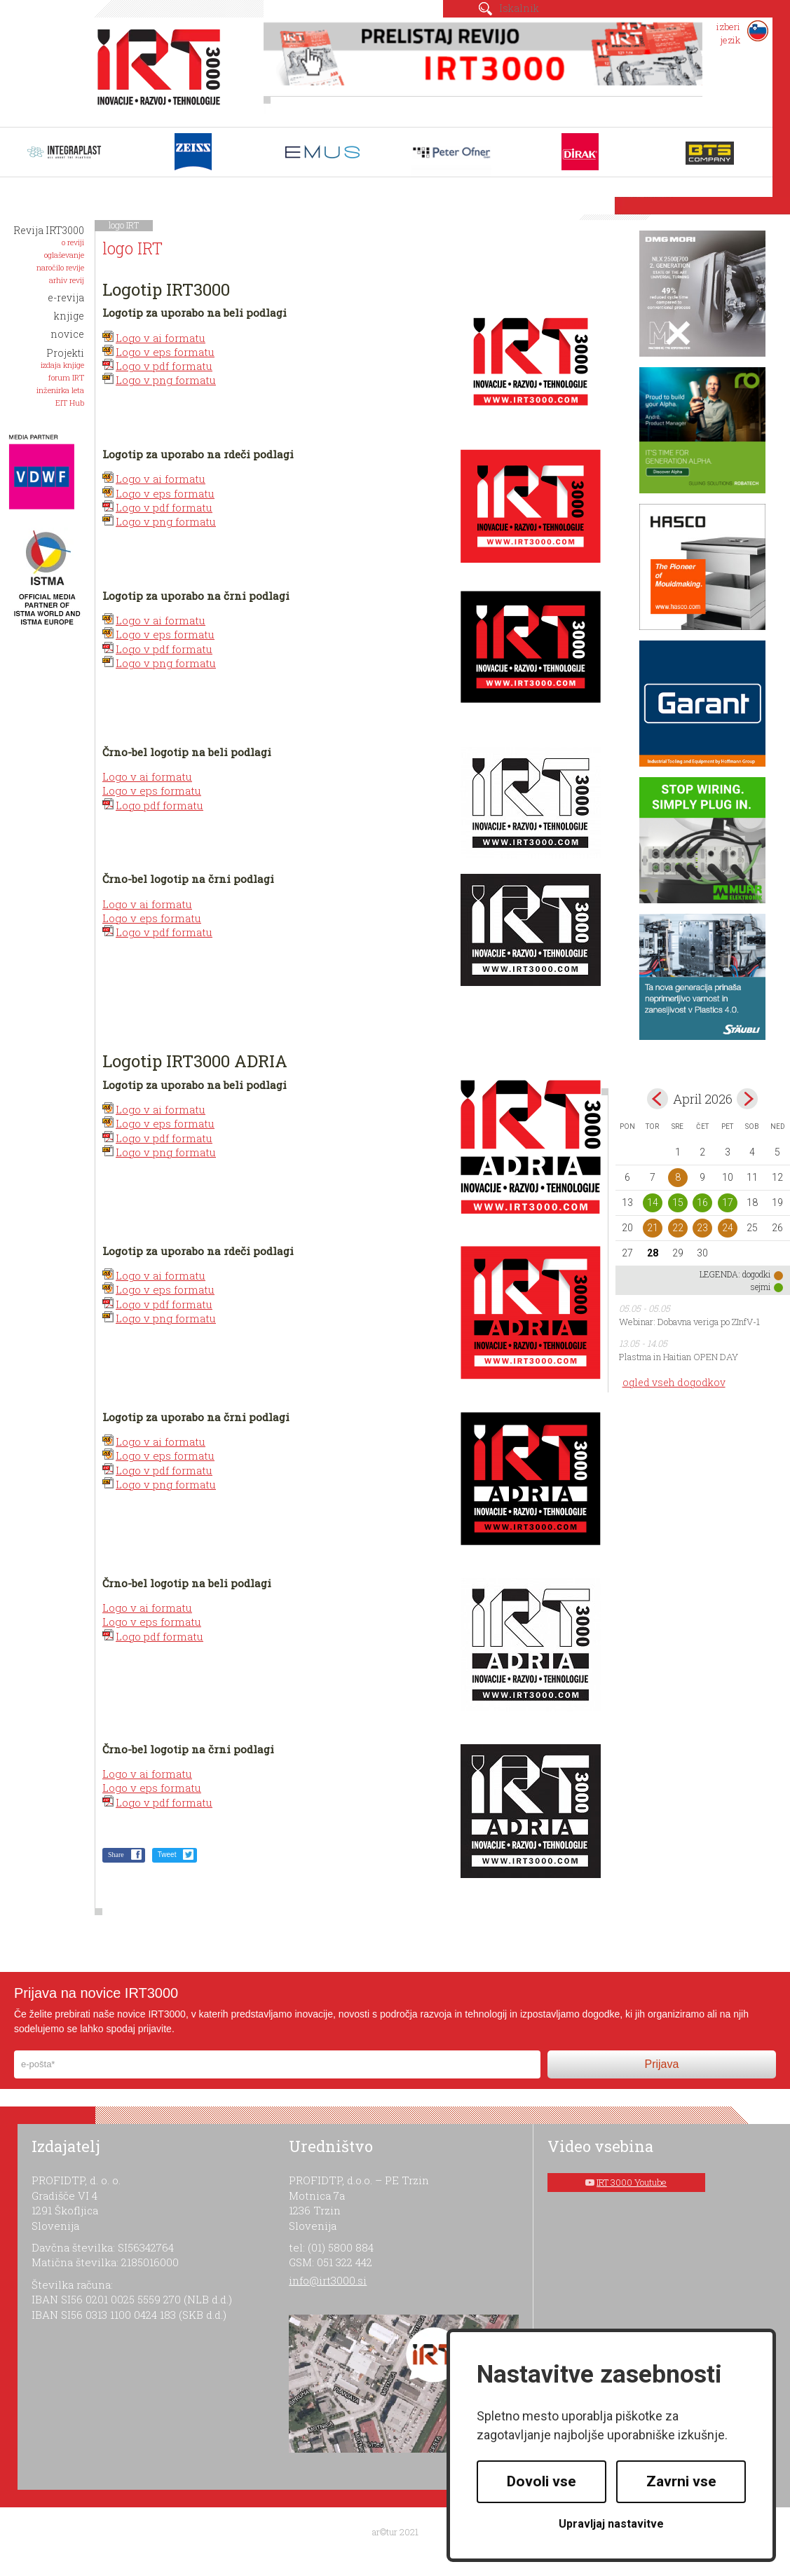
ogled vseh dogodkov (674, 1382)
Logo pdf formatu (159, 805)
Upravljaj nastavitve (611, 2523)
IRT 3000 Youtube (632, 2182)
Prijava (661, 2064)
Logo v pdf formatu (164, 366)
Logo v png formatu (166, 380)
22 (677, 1227)
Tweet (167, 1854)
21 (652, 1227)
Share (116, 1854)
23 (702, 1227)
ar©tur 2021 (395, 2532)
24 (727, 1227)
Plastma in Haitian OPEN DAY (678, 1356)
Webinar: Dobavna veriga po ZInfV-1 (689, 1321)
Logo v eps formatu (165, 352)
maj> (747, 1098)
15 (677, 1202)
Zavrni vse (681, 2481)
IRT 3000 (154, 69)
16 (702, 1202)
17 (727, 1202)
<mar (657, 1098)
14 (652, 1202)
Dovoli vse (541, 2481)
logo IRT (124, 225)
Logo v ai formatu (160, 338)
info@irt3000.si (328, 2280)
